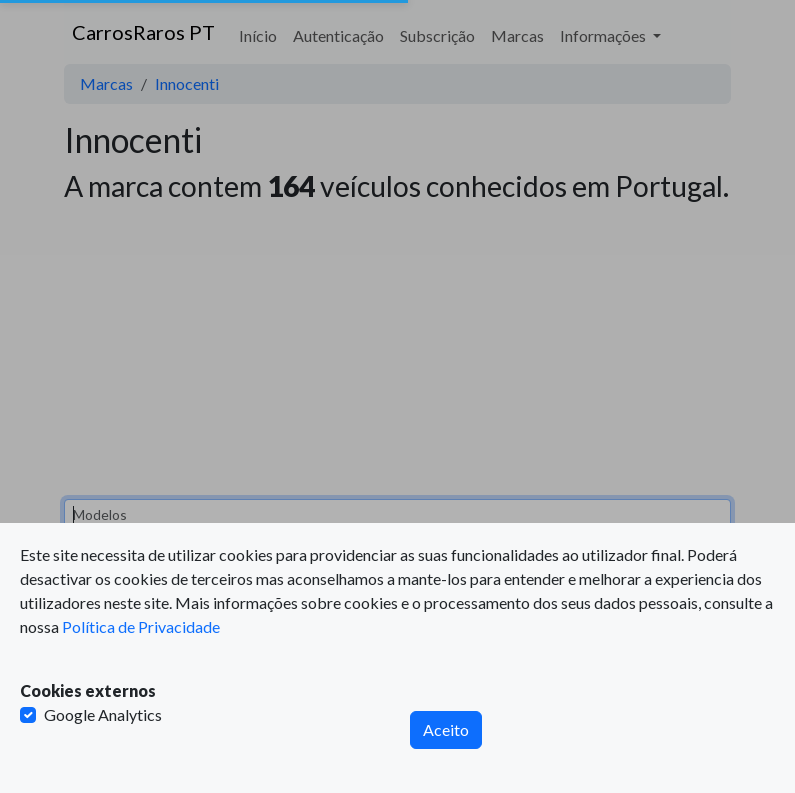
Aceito (446, 729)
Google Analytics (103, 714)
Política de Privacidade (141, 626)
